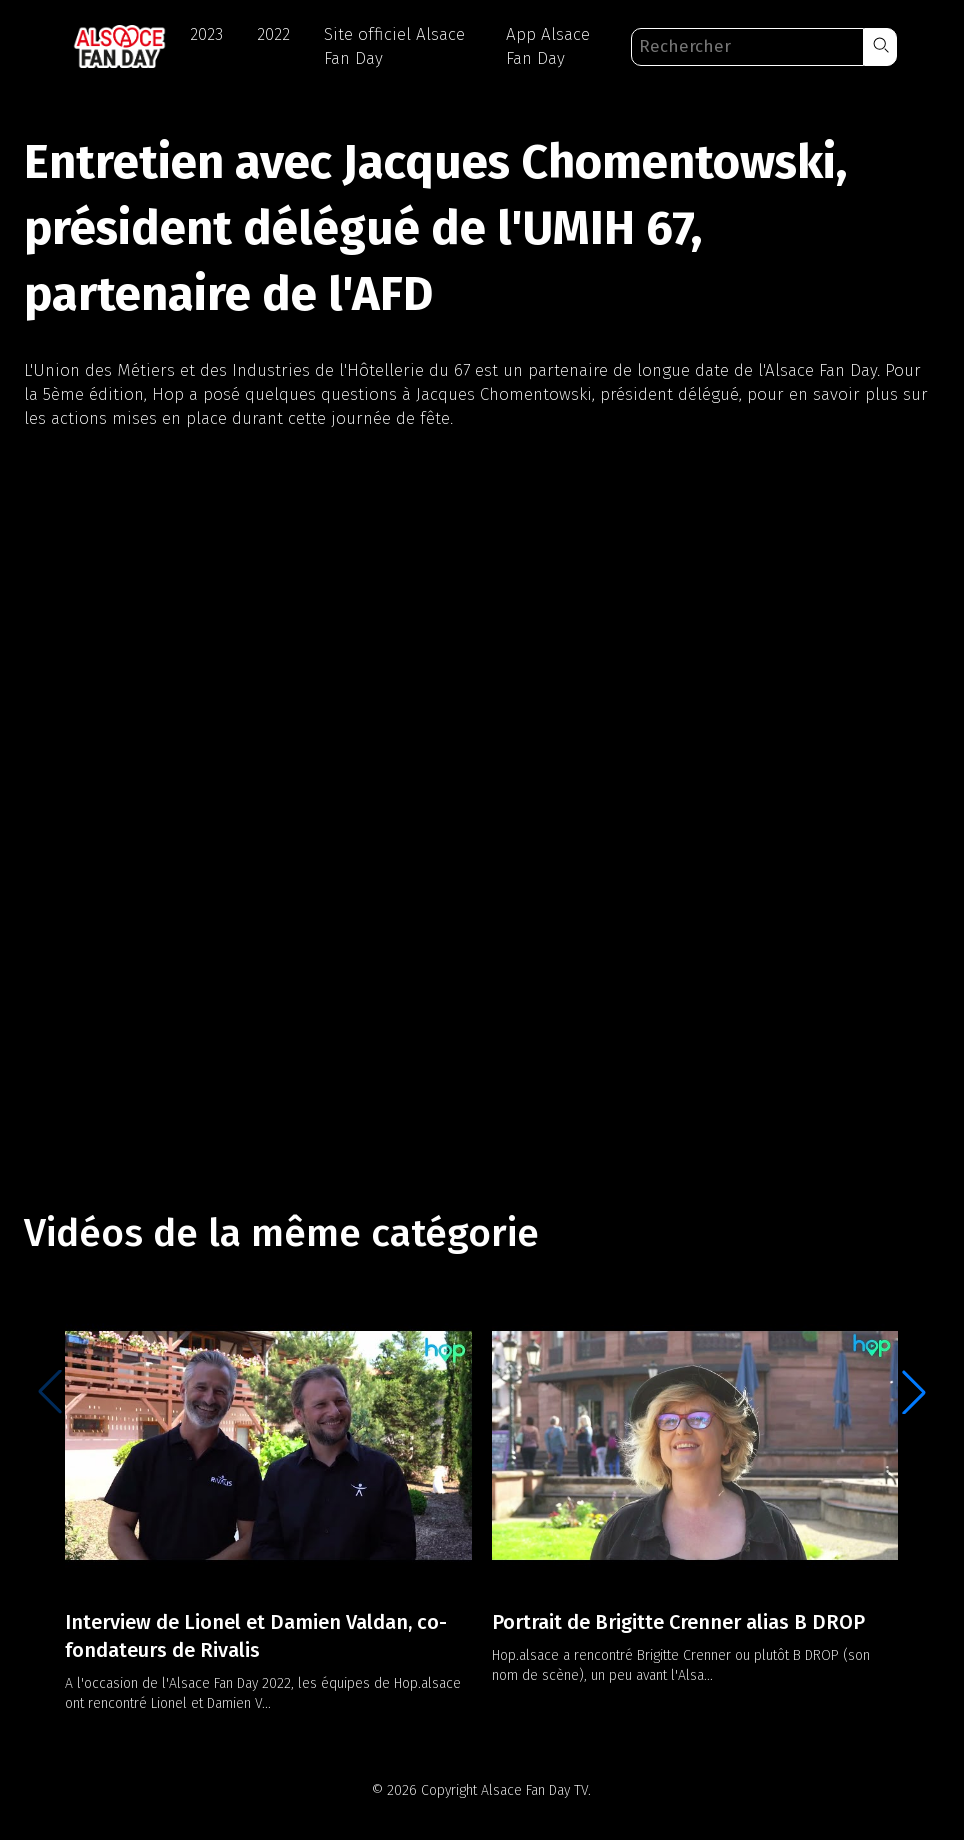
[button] (880, 47)
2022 (273, 34)
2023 (206, 34)
